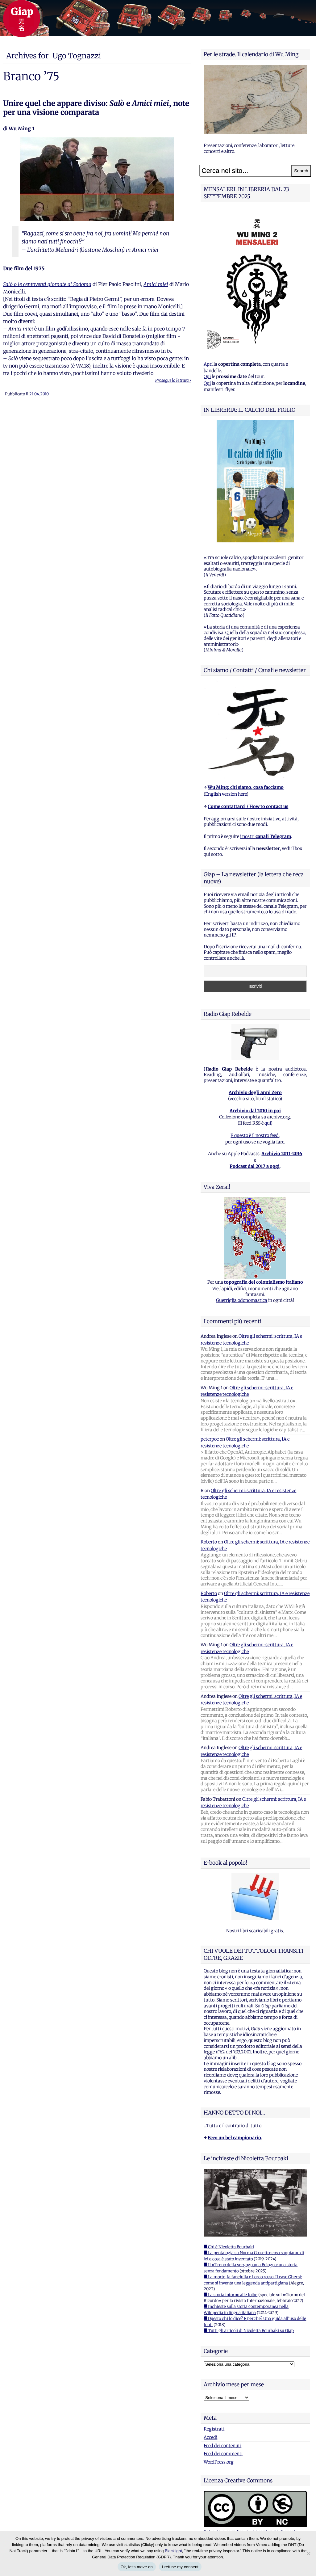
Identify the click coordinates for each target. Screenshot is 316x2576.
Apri (208, 364)
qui (267, 1123)
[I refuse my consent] (308, 2553)
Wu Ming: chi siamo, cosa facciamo (246, 787)
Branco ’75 (31, 76)
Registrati (214, 2429)
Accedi (210, 2437)
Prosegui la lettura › (173, 380)
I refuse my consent (180, 2567)
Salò (8, 284)
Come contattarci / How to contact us (248, 806)
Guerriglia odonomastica (241, 1300)
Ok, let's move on (137, 2567)
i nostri (265, 836)
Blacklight (173, 2551)
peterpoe (210, 1439)
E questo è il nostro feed (255, 1135)
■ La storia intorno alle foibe (230, 2294)
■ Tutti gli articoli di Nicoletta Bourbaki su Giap (249, 2330)
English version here (226, 794)
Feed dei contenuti (222, 2445)
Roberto (209, 1542)
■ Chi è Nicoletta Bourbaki (229, 2247)
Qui (207, 376)
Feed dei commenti (223, 2453)
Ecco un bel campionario (234, 2137)
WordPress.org (219, 2462)
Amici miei (155, 284)
